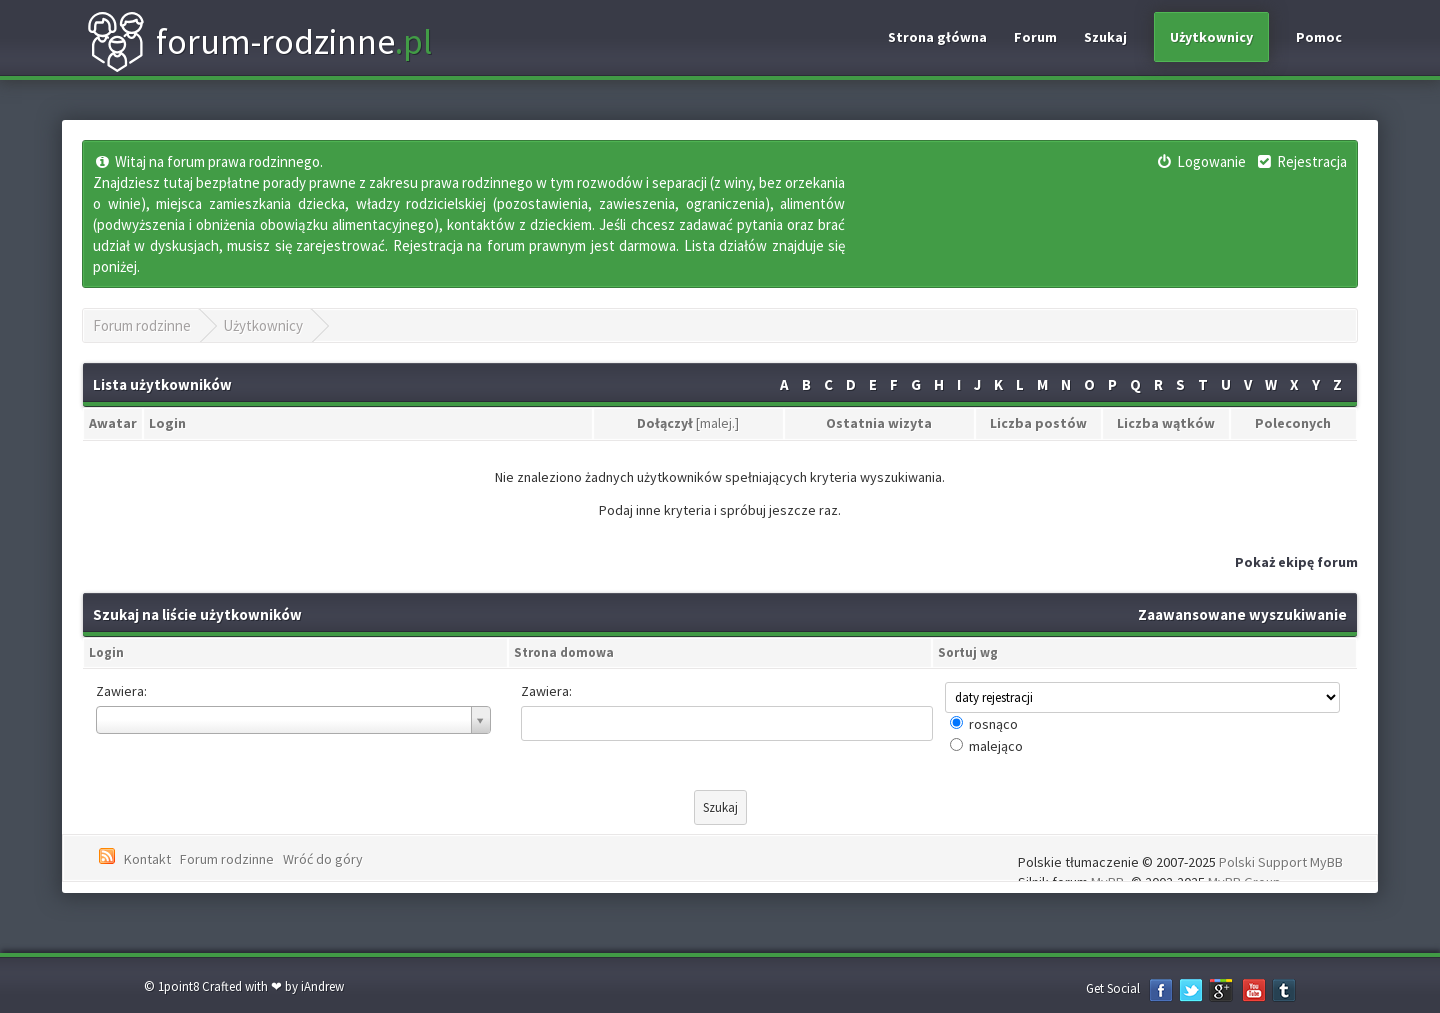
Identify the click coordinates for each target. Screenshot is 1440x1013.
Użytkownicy (1211, 37)
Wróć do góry (323, 859)
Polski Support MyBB (1281, 862)
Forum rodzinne (142, 325)
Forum (1035, 37)
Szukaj (1105, 37)
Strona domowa (564, 652)
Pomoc (1319, 37)
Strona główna (937, 37)
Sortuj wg (968, 652)
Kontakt (147, 859)
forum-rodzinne (259, 42)
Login (106, 652)
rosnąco (993, 724)
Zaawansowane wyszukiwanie (1242, 614)
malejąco (996, 746)
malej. (717, 423)
